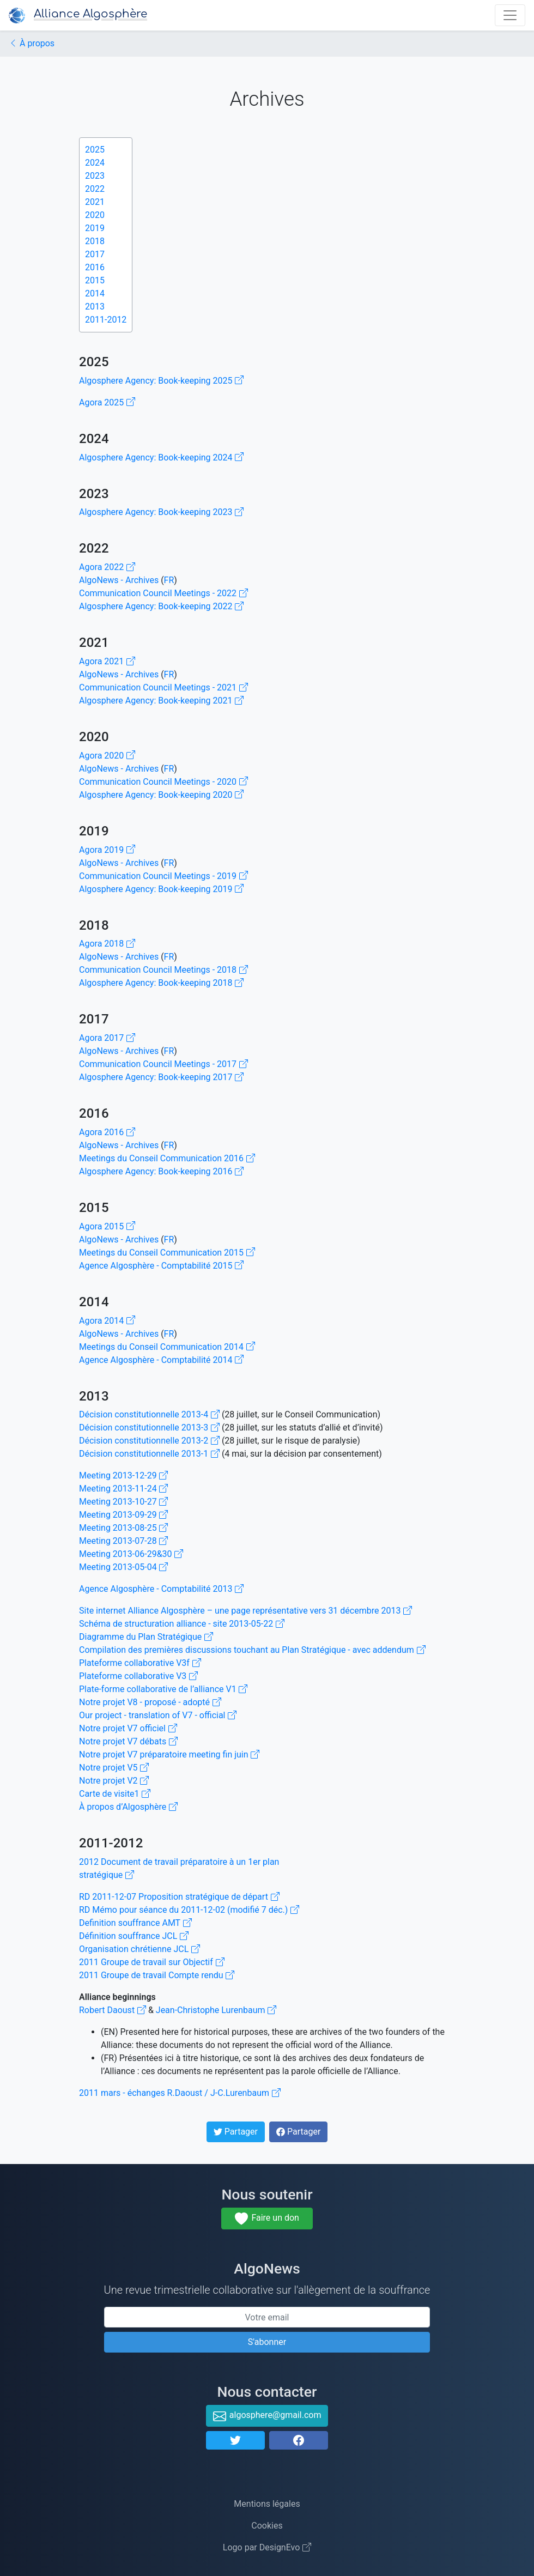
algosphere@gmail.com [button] (267, 2416)
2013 (95, 306)
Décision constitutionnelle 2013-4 (149, 1414)
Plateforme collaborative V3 (138, 1676)
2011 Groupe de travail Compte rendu (156, 1975)
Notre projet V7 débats (128, 1741)
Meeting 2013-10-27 (123, 1501)
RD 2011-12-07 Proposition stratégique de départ (179, 1897)
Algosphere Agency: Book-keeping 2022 (161, 606)
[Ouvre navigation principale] (510, 15)
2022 (95, 189)
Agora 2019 (107, 850)
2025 (95, 149)
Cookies (266, 2525)
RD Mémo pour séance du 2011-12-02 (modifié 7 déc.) (189, 1910)
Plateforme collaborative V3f (140, 1663)
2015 (95, 280)
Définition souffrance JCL (134, 1936)
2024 (95, 162)
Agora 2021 (107, 661)
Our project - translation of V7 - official (157, 1715)
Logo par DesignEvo (267, 2547)
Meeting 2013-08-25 (123, 1528)
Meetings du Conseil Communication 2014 (167, 1347)
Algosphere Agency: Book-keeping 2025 (161, 380)
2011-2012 (105, 319)
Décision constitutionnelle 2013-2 (149, 1440)
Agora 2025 (107, 402)
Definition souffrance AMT (135, 1923)
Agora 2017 (107, 1038)
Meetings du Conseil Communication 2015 (167, 1252)
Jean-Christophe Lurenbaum (216, 2010)
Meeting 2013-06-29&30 (131, 1554)
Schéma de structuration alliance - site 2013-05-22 (181, 1624)
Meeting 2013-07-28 (123, 1541)
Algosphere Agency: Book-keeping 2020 (161, 795)
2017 (95, 254)
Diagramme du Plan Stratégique (146, 1637)
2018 (95, 241)
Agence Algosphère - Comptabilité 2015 (161, 1265)
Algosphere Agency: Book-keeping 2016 (161, 1171)
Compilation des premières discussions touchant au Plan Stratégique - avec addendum (252, 1650)
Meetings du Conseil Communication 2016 (167, 1158)
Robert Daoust (112, 2010)
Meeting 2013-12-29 (123, 1475)
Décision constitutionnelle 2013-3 (149, 1427)
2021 (95, 202)
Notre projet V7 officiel (128, 1728)
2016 (95, 267)
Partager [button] (238, 2134)
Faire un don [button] (267, 2219)
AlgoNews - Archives (119, 580)
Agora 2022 (107, 567)
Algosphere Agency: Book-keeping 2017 (161, 1077)
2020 (95, 215)
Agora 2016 (107, 1132)
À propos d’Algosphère (128, 1807)
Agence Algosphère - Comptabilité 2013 (161, 1589)
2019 (95, 228)
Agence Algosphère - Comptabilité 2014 (161, 1360)
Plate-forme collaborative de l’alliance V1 (163, 1689)
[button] (235, 2440)
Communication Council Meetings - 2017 (163, 1064)
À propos (31, 43)
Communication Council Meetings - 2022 (163, 593)
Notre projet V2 (114, 1780)
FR (169, 580)
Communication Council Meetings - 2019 (163, 876)
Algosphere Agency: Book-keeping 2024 (161, 457)
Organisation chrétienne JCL (139, 1949)
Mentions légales (267, 2504)
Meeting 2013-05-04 (123, 1567)
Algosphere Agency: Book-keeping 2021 (161, 700)
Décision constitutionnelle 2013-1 (149, 1453)
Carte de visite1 (114, 1794)
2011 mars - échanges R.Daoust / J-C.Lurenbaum (180, 2093)
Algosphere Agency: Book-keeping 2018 (161, 983)
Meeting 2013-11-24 (123, 1488)
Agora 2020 (107, 755)
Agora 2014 (107, 1321)
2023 (95, 176)
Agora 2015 (107, 1226)
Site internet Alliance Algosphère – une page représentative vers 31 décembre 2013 (245, 1610)
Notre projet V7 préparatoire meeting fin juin (169, 1754)
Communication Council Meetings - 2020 (163, 782)
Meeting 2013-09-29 (123, 1515)
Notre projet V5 (114, 1767)
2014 (95, 293)
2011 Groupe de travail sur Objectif (151, 1962)
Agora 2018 (107, 943)
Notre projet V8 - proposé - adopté (150, 1702)
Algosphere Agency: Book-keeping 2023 (161, 512)
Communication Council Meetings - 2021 (163, 687)
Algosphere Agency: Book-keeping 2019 (161, 889)
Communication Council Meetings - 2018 (163, 970)
